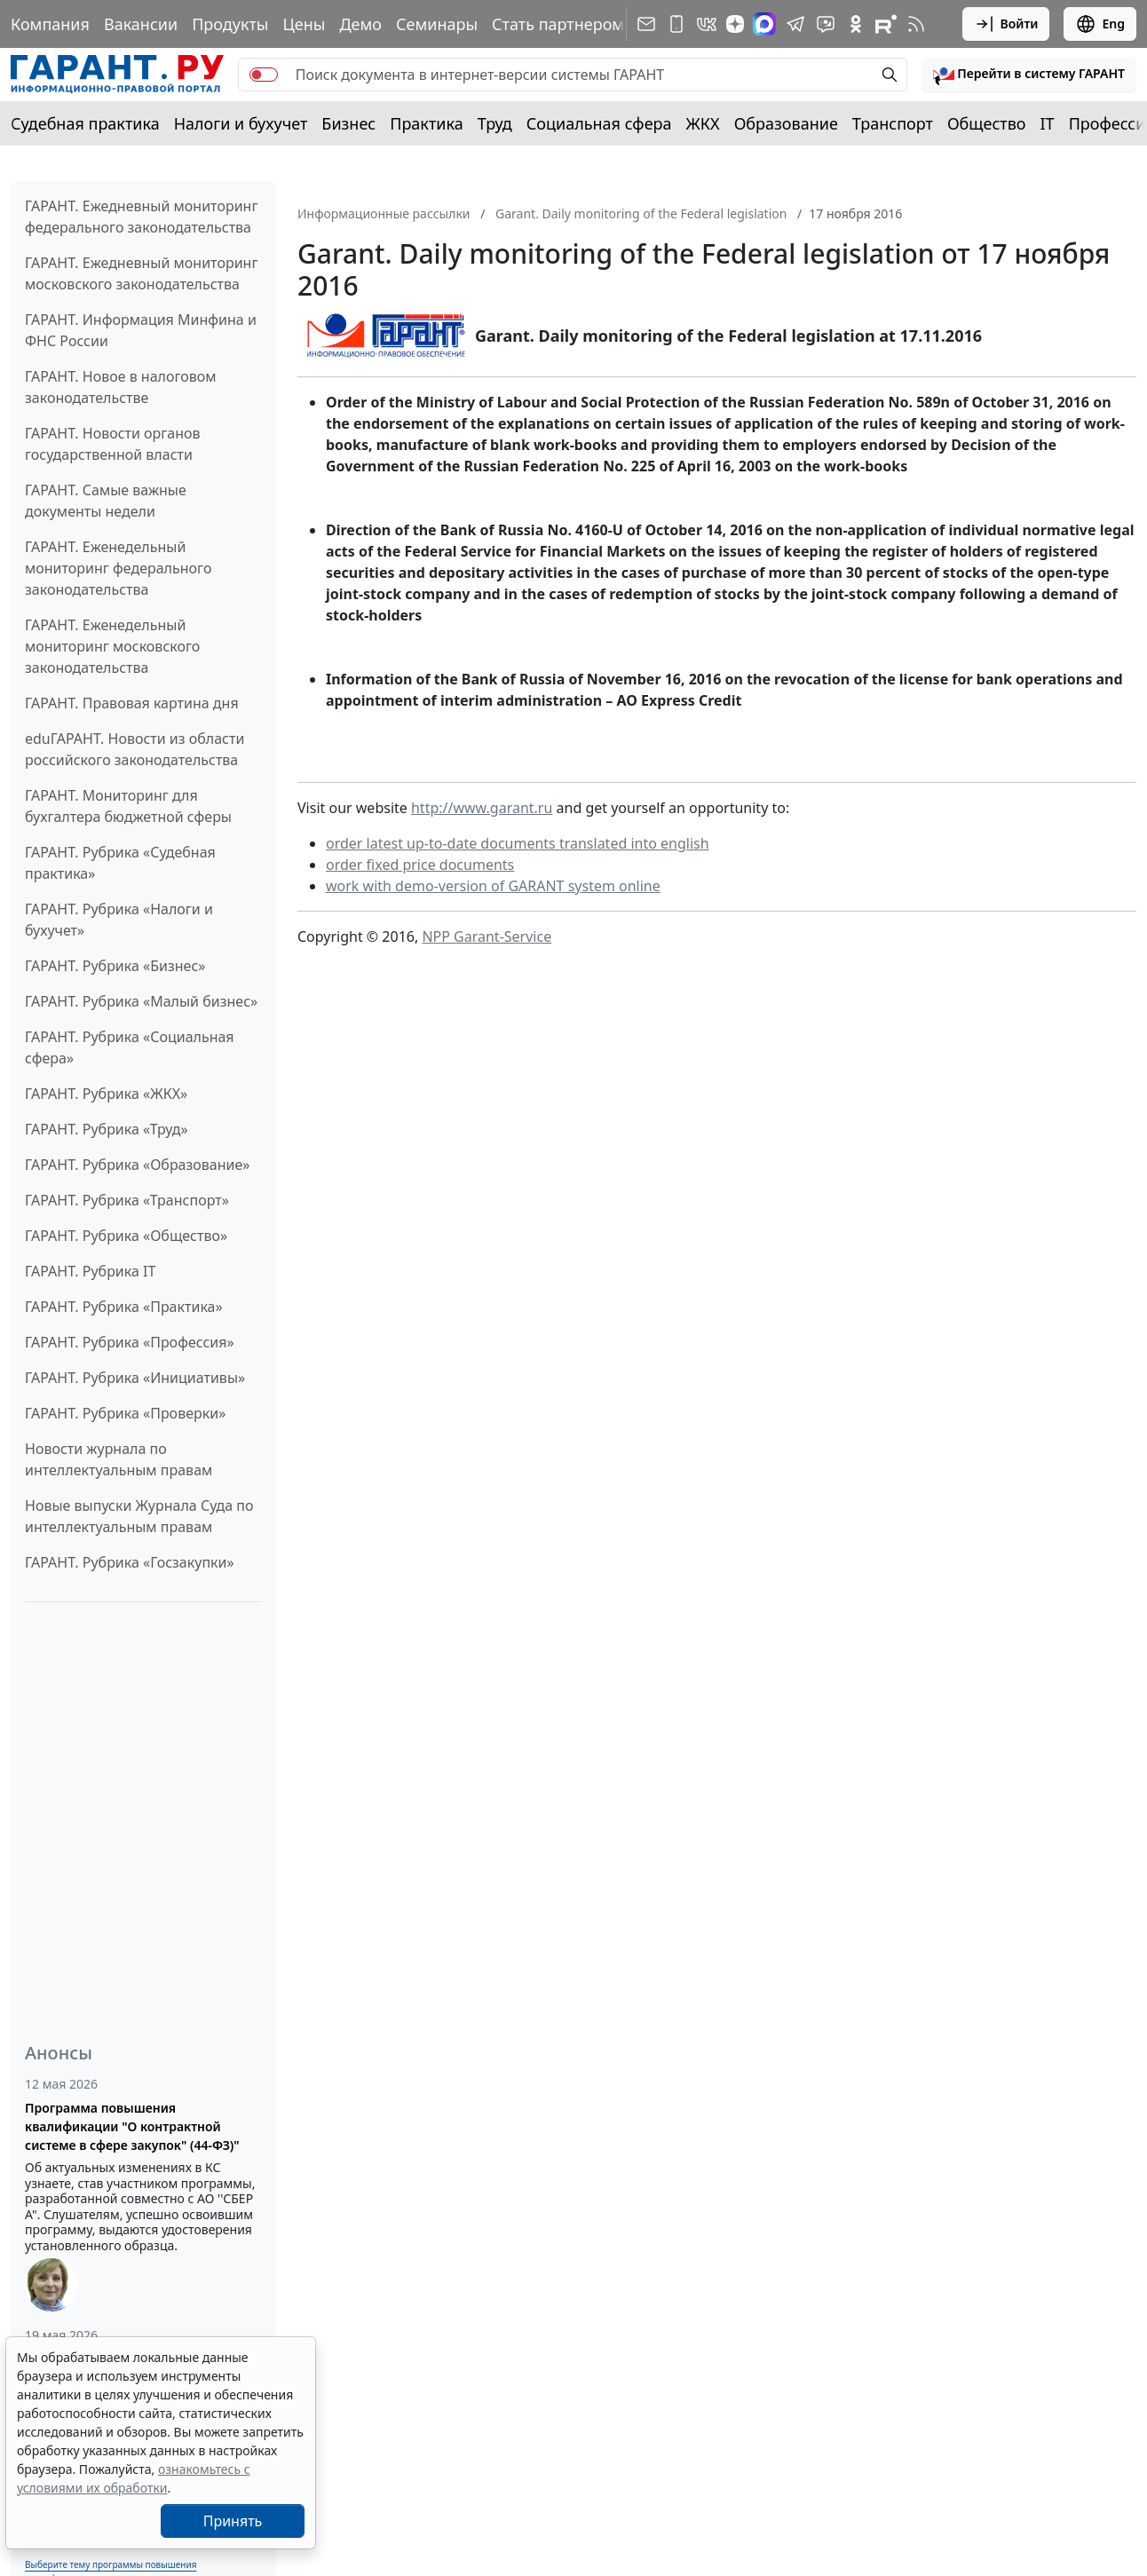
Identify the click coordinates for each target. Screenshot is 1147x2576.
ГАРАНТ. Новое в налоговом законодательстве (121, 387)
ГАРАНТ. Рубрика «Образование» (137, 1164)
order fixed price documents (420, 864)
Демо (360, 24)
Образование (786, 123)
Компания (50, 24)
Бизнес (348, 123)
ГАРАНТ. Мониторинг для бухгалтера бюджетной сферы (128, 806)
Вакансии (141, 24)
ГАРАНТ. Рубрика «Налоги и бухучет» (119, 919)
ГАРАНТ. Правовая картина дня (132, 703)
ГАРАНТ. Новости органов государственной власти (113, 443)
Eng (1100, 24)
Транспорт (892, 123)
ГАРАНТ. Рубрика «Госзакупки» (129, 1562)
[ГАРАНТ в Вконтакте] (706, 24)
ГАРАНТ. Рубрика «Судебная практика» (120, 862)
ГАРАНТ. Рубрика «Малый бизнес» (141, 1001)
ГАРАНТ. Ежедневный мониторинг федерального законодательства (141, 216)
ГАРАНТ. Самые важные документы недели (105, 500)
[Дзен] (735, 24)
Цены (303, 24)
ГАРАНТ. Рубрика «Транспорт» (127, 1200)
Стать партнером (558, 24)
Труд (495, 123)
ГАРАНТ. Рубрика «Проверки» (125, 1413)
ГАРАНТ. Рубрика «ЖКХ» (106, 1093)
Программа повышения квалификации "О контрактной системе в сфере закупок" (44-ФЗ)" (132, 2126)
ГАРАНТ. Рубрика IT (90, 1271)
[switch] (263, 74)
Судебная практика (85, 123)
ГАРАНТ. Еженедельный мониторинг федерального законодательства (118, 568)
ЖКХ (703, 123)
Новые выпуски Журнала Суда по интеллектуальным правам (139, 1516)
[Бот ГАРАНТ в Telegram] (825, 24)
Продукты (230, 24)
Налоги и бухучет (241, 123)
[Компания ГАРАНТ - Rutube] (886, 24)
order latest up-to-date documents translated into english (517, 843)
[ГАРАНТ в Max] (764, 24)
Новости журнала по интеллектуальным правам (118, 1459)
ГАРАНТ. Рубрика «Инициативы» (135, 1377)
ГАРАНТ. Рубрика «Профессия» (129, 1342)
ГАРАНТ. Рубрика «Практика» (124, 1306)
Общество (986, 123)
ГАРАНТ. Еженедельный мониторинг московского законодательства (112, 646)
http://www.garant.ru (481, 808)
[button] (1029, 74)
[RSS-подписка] (916, 24)
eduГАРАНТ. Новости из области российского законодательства (134, 749)
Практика (426, 123)
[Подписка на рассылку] (646, 24)
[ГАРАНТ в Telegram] (795, 24)
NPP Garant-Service (486, 936)
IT (1047, 123)
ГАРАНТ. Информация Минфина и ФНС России (141, 330)
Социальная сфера (599, 123)
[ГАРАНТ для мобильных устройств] (676, 24)
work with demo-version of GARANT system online (493, 886)
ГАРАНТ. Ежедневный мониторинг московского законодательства (141, 273)
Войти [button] (1006, 24)
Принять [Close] (233, 2521)
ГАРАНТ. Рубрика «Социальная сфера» (129, 1047)
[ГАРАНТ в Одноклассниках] (855, 24)
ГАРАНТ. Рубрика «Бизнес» (115, 966)
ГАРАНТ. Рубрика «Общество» (126, 1235)
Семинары (437, 24)
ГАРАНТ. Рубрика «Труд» (106, 1129)
